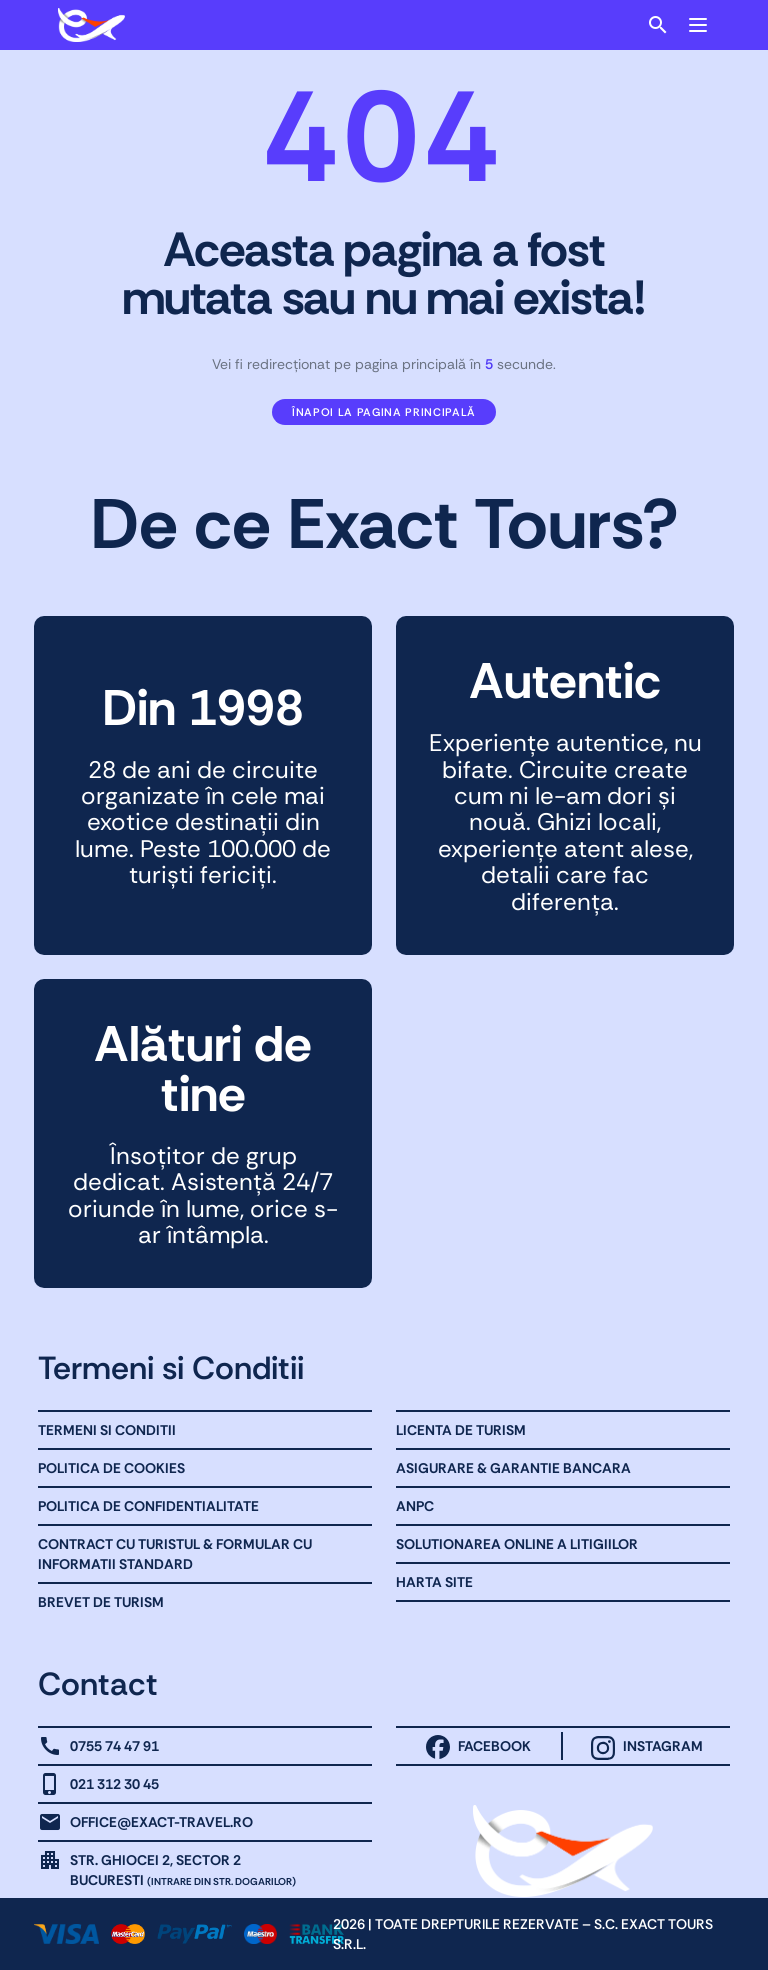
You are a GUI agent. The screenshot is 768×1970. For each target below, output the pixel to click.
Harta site (434, 1582)
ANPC (415, 1506)
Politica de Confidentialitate (148, 1506)
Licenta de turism (461, 1430)
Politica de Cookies (111, 1468)
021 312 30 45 (114, 1784)
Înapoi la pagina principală (384, 412)
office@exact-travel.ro (161, 1822)
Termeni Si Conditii (107, 1430)
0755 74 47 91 (114, 1746)
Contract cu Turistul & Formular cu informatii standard (175, 1554)
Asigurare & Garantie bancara (513, 1468)
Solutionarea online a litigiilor (517, 1544)
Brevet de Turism (101, 1602)
